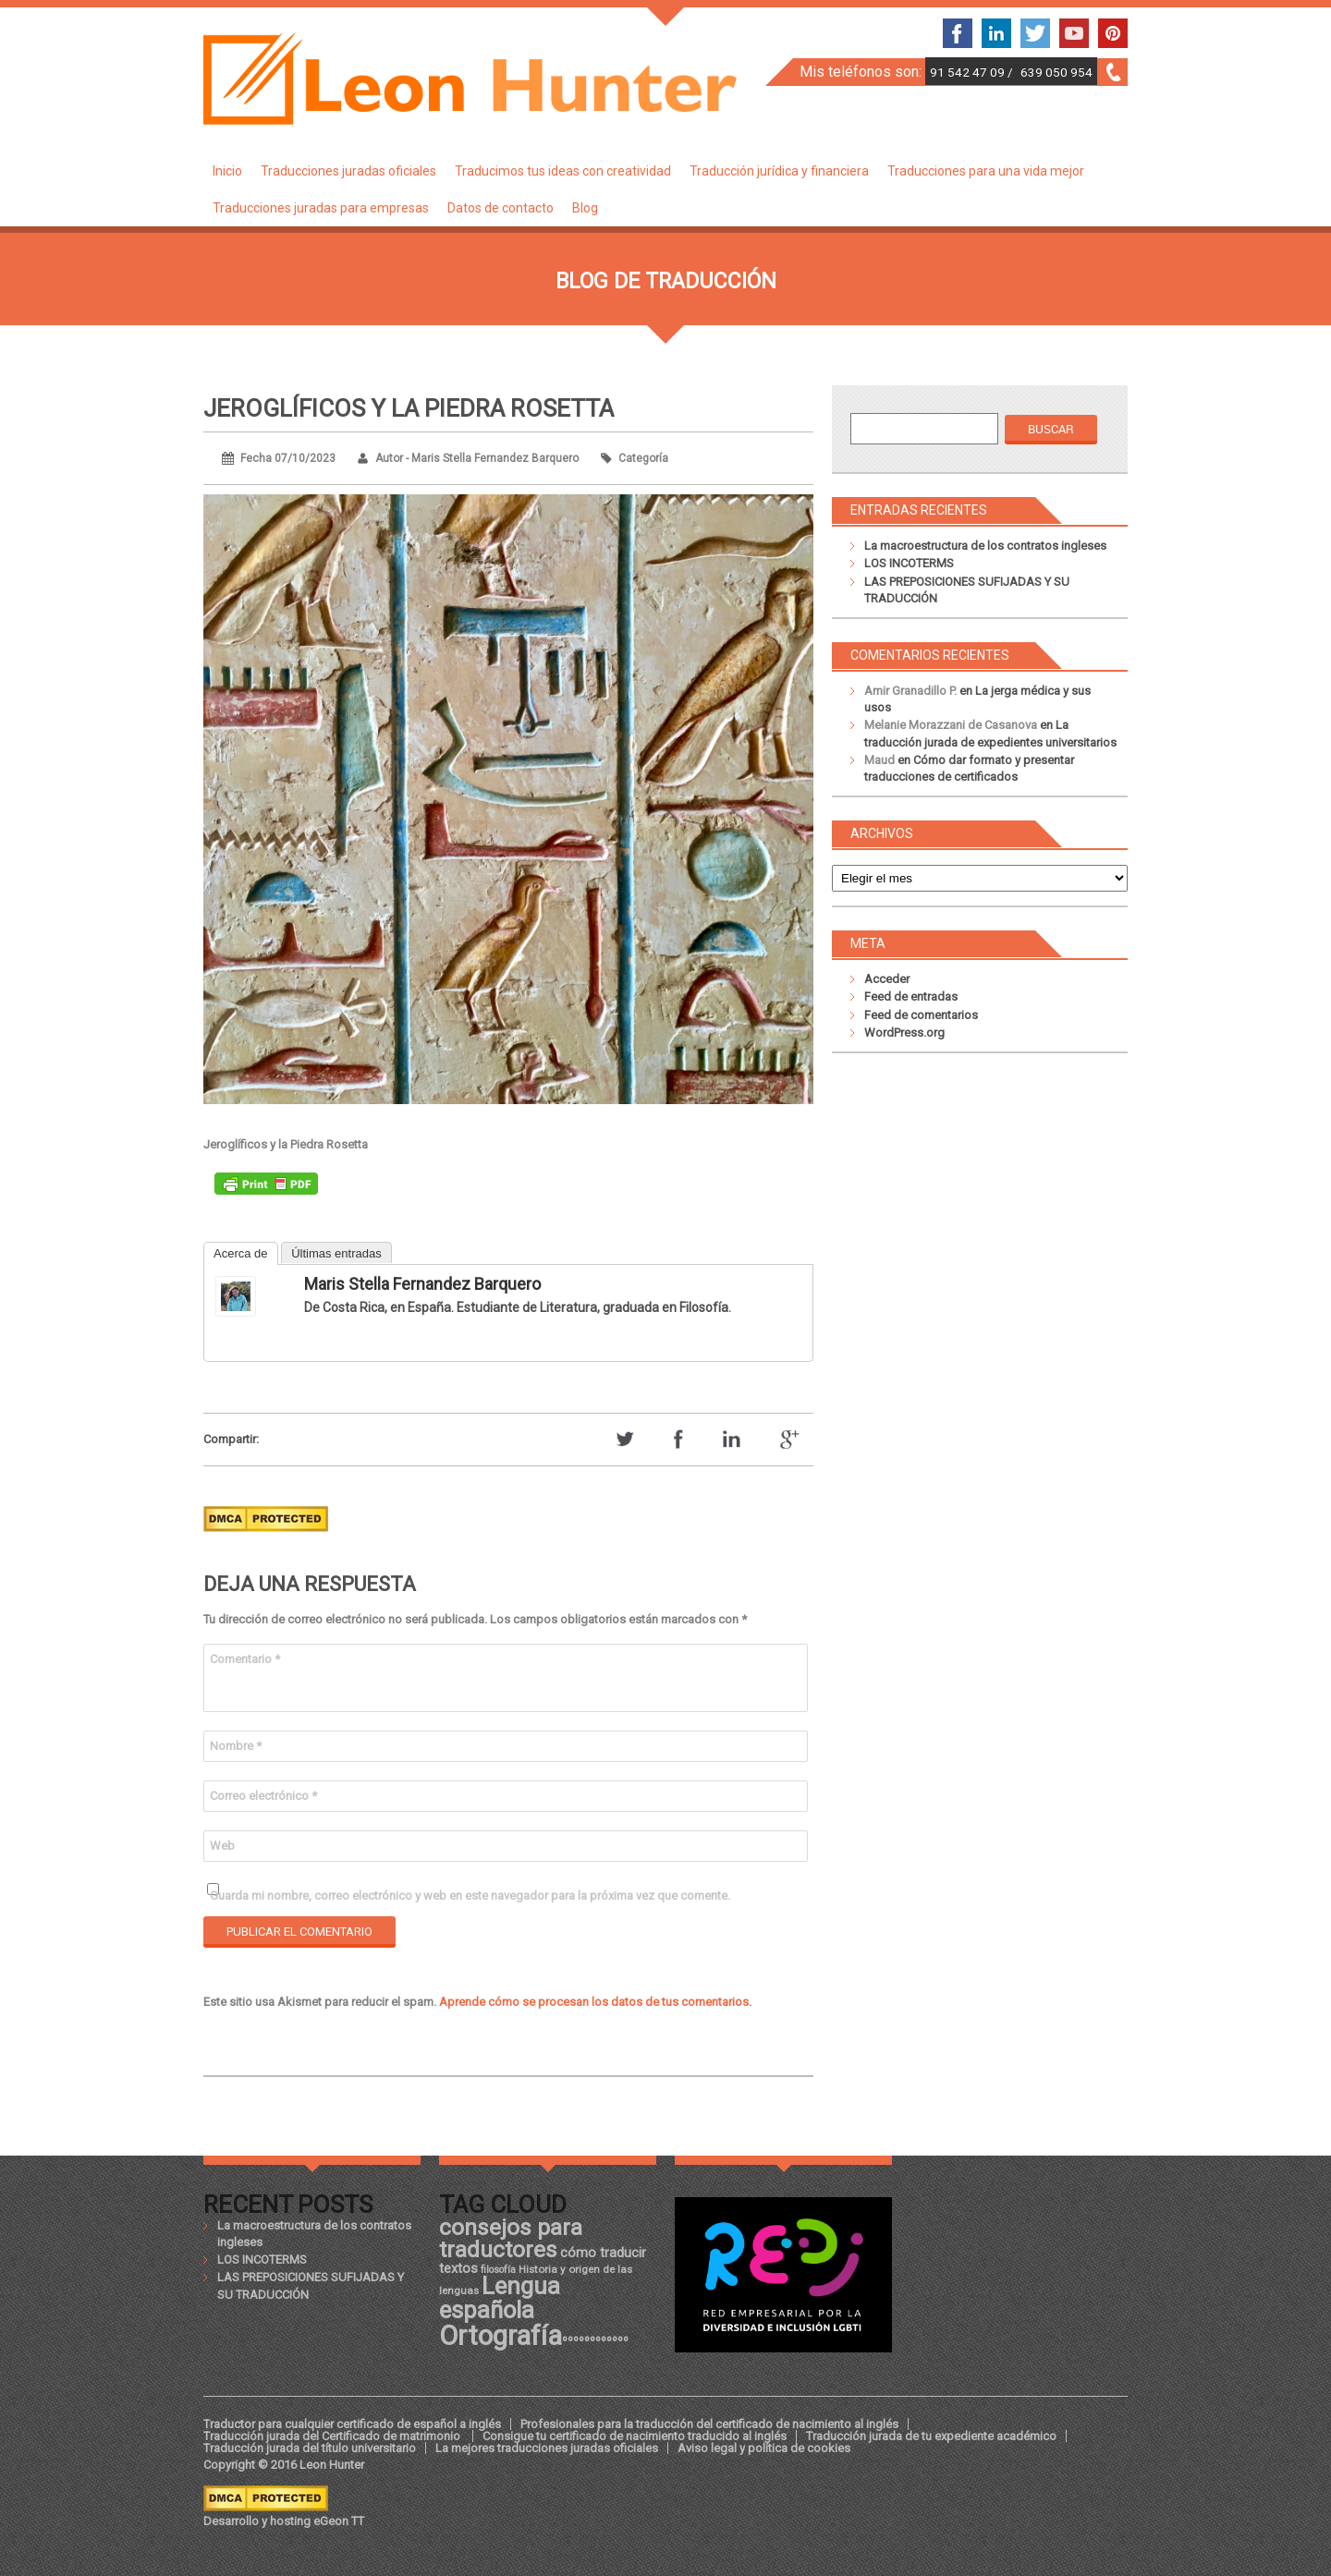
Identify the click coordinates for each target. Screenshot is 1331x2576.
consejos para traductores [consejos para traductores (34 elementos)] (510, 2238)
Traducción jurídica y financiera (779, 171)
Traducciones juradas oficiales (348, 171)
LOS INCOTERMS (909, 563)
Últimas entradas (336, 1253)
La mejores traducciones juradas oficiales (546, 2448)
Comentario (245, 1659)
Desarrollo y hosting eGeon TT (283, 2521)
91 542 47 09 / (973, 72)
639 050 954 (1056, 72)
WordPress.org (904, 1032)
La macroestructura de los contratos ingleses (985, 546)
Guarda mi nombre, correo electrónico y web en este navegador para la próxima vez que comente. (470, 1895)
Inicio (227, 171)
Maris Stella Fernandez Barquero (422, 1284)
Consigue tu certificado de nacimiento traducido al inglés (634, 2436)
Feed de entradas (911, 996)
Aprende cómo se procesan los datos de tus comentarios (594, 2002)
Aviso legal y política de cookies (764, 2448)
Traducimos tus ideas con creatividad (563, 171)
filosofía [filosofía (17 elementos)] (498, 2270)
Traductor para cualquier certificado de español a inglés (352, 2424)
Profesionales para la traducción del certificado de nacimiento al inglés (709, 2424)
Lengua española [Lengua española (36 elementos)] (499, 2298)
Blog (585, 207)
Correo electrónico (263, 1796)
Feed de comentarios (921, 1015)
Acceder (887, 979)
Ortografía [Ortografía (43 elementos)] (500, 2335)
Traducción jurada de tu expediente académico (931, 2436)
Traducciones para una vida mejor (985, 171)
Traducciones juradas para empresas (321, 207)
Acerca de (241, 1253)
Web (222, 1846)
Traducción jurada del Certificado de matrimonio (333, 2436)
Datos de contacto (500, 207)
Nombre (236, 1746)
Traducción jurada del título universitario (309, 2448)
